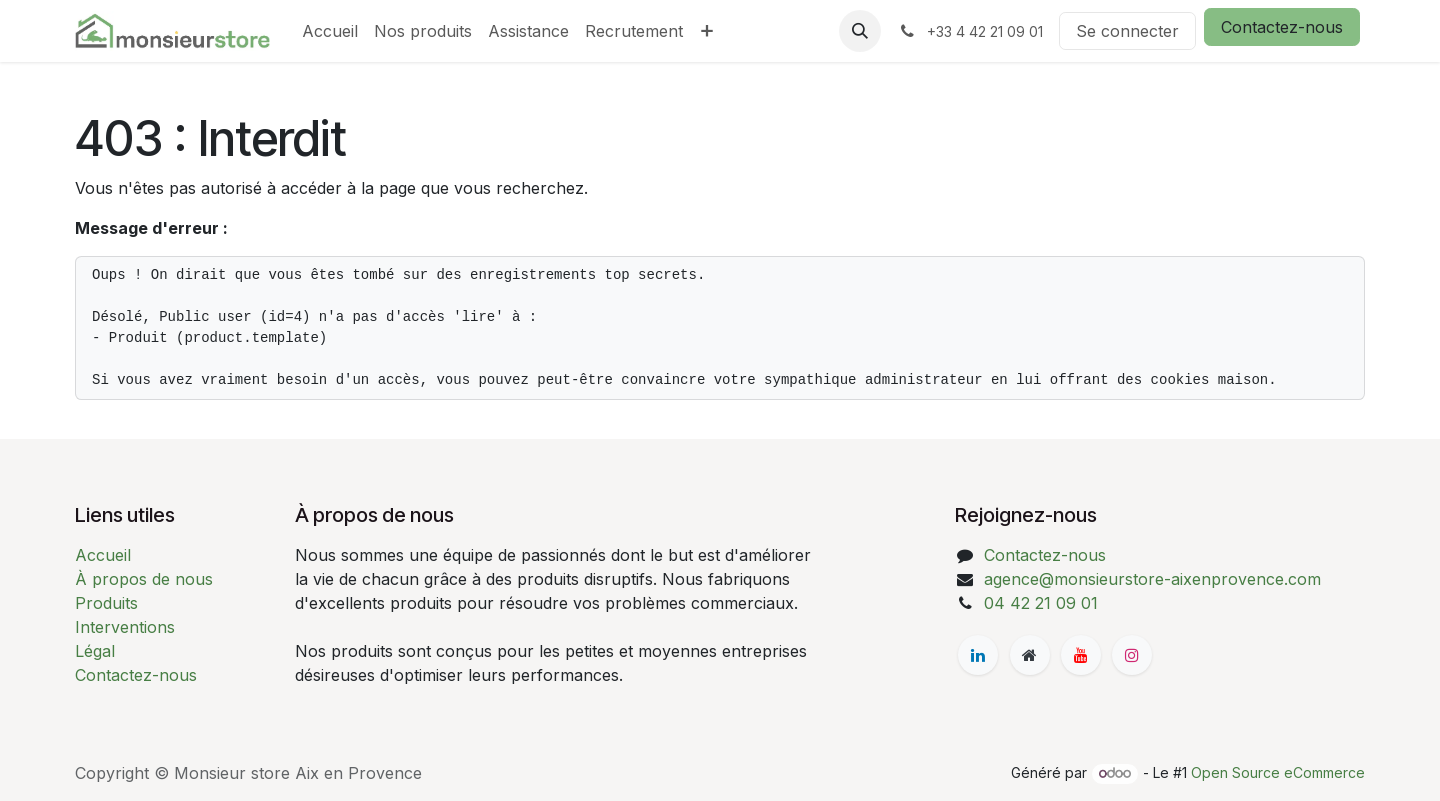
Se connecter (1127, 31)
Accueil (103, 555)
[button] (860, 31)
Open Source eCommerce (1278, 772)
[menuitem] (330, 31)
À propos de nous (144, 579)
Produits (106, 603)
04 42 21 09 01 (1041, 603)
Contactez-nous (1282, 27)
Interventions (125, 627)
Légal (95, 651)
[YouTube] (1081, 655)
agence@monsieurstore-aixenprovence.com (1152, 579)
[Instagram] (1132, 655)
